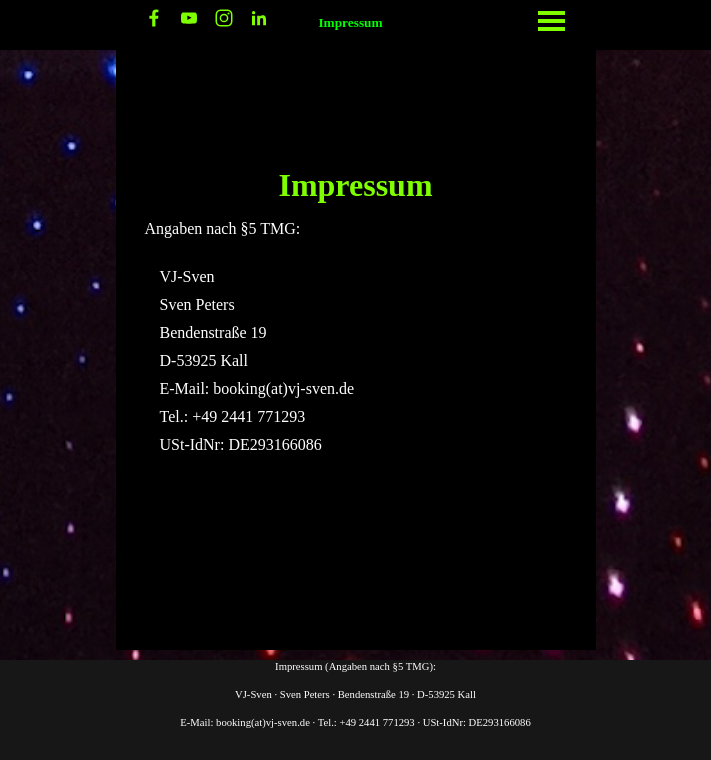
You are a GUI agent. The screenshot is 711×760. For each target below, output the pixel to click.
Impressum (350, 22)
